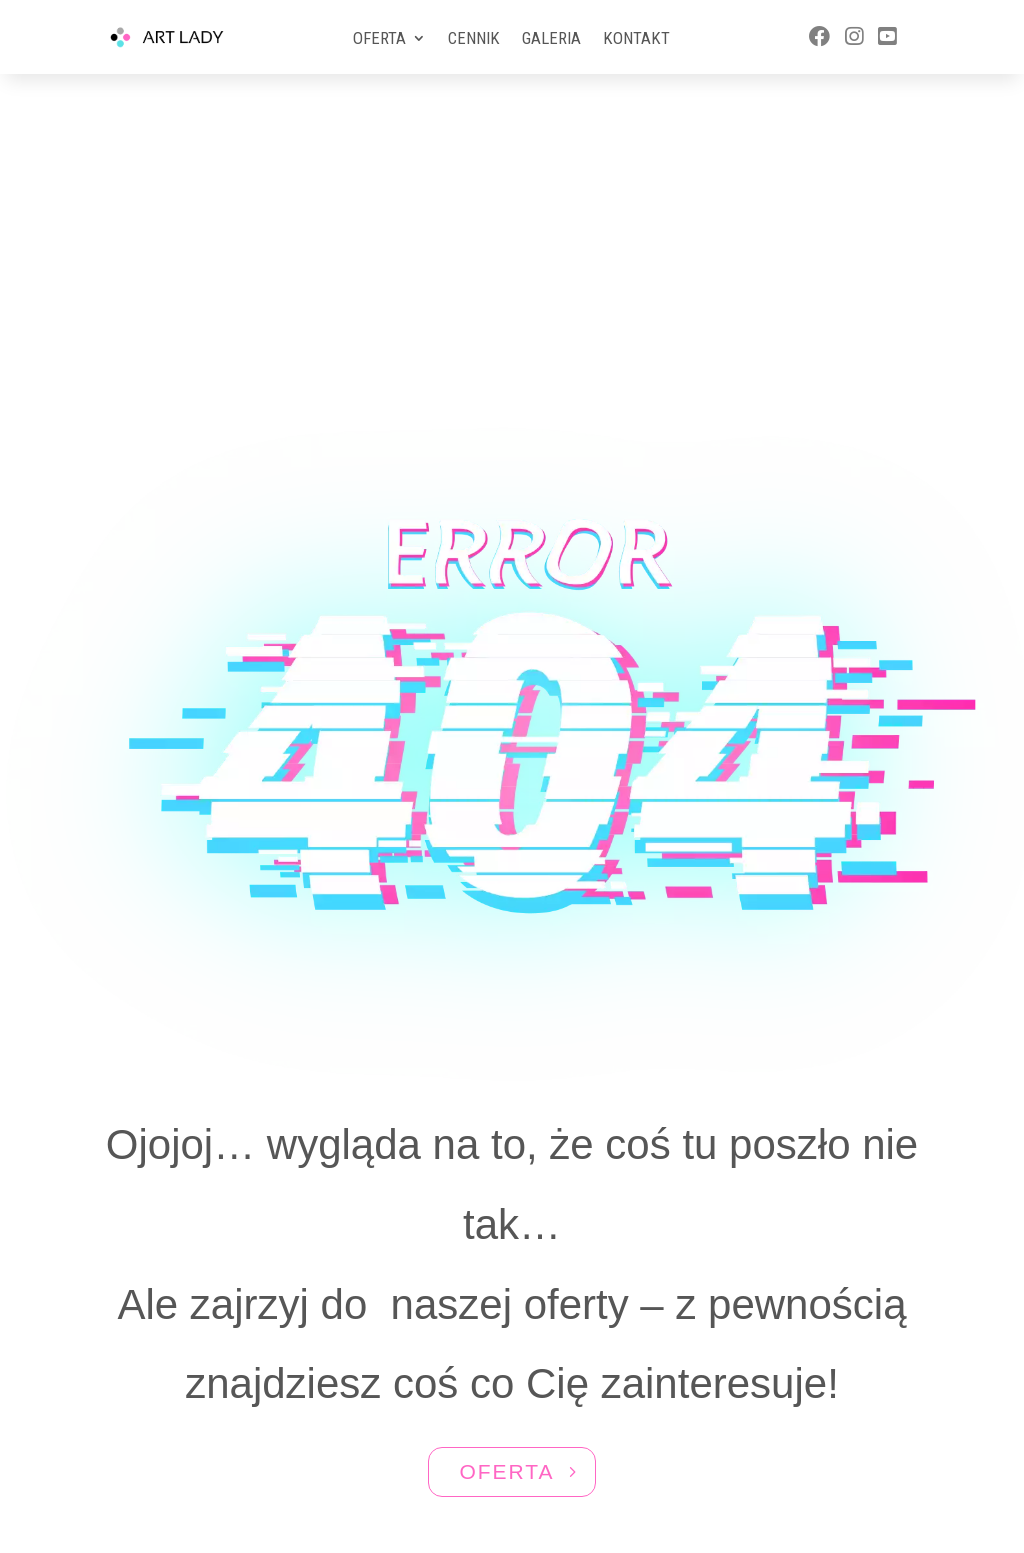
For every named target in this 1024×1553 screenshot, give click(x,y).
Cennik (474, 39)
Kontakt (636, 39)
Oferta (379, 39)
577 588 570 (818, 1402)
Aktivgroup (542, 1469)
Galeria (551, 39)
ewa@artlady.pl (820, 1440)
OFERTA (506, 1240)
